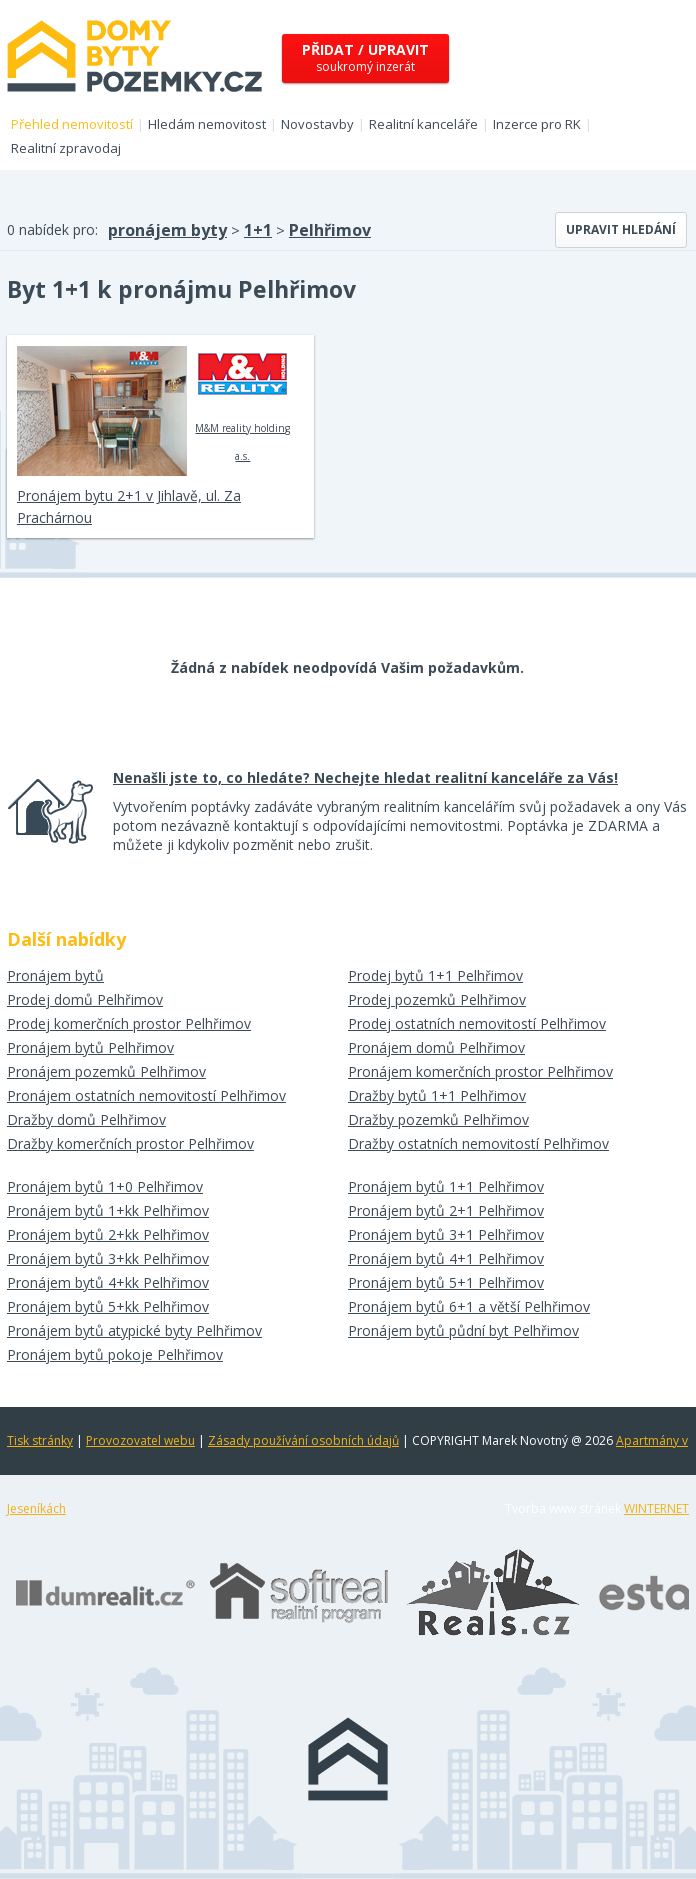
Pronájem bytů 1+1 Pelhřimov (446, 1186)
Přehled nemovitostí (72, 124)
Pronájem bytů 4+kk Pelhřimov (108, 1282)
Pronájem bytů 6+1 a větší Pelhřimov (469, 1306)
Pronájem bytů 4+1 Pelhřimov (446, 1258)
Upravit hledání (621, 229)
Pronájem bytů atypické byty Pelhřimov (134, 1330)
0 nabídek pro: (52, 229)
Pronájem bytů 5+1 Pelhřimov (446, 1282)
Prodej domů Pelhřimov (85, 999)
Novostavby (317, 124)
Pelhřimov (330, 230)
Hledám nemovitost (207, 124)
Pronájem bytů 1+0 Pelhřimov (105, 1186)
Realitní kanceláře (423, 124)
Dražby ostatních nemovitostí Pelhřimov (478, 1143)
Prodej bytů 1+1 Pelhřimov (435, 975)
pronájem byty (167, 230)
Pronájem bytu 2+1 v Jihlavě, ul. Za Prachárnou (129, 506)
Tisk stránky (40, 1440)
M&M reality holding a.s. (242, 404)
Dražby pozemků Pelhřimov (438, 1119)
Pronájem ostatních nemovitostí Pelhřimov (146, 1095)
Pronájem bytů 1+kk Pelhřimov (108, 1210)
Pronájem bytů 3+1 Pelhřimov (446, 1234)
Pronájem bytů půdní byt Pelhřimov (463, 1330)
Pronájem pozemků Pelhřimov (106, 1071)
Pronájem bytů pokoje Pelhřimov (115, 1354)
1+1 (258, 230)
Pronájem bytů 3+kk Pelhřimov (108, 1258)
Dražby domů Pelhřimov (86, 1119)
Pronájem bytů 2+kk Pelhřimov (108, 1234)
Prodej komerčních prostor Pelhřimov (129, 1023)
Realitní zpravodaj (66, 148)
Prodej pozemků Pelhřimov (437, 999)
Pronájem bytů (55, 975)
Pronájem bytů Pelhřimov (90, 1047)
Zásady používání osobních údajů (303, 1440)
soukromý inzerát (365, 57)
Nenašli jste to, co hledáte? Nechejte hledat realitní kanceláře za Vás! (365, 777)
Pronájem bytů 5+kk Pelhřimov (108, 1306)
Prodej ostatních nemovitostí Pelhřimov (477, 1023)
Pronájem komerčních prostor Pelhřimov (480, 1071)
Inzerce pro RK (537, 124)
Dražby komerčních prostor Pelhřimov (130, 1143)
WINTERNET (656, 1508)
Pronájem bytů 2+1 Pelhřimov (446, 1210)
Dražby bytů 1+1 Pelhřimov (437, 1095)
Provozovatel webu (140, 1440)
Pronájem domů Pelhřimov (436, 1047)
